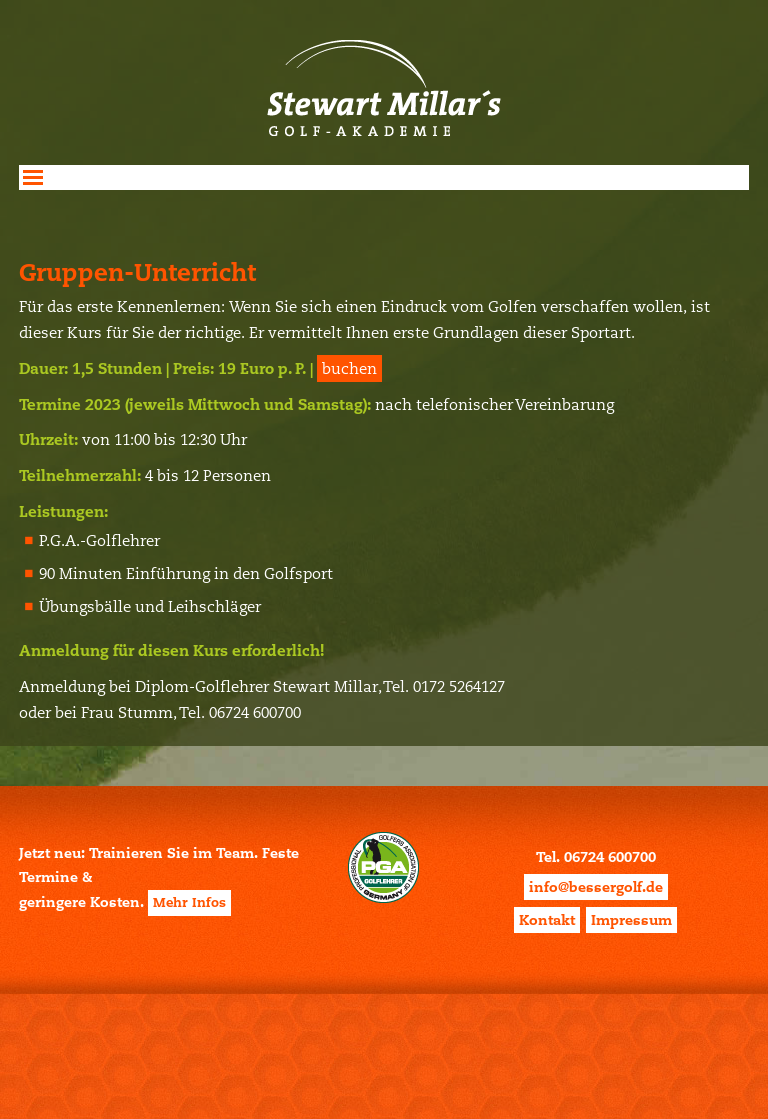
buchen (349, 368)
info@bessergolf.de (596, 887)
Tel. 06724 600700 (596, 857)
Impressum (631, 920)
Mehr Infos (189, 903)
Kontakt (547, 920)
